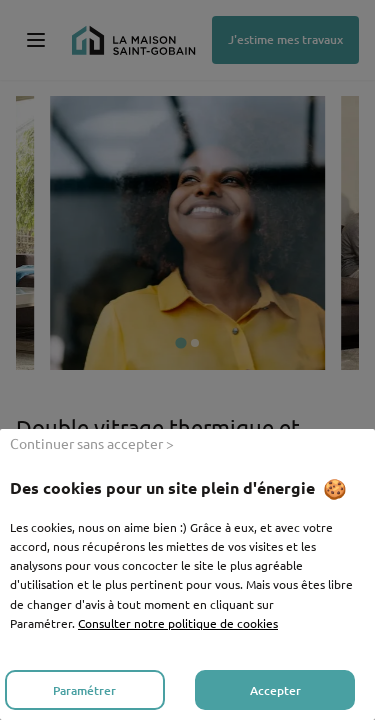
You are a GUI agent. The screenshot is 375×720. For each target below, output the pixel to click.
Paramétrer (84, 690)
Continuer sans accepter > (92, 443)
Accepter (275, 690)
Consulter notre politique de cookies (178, 623)
